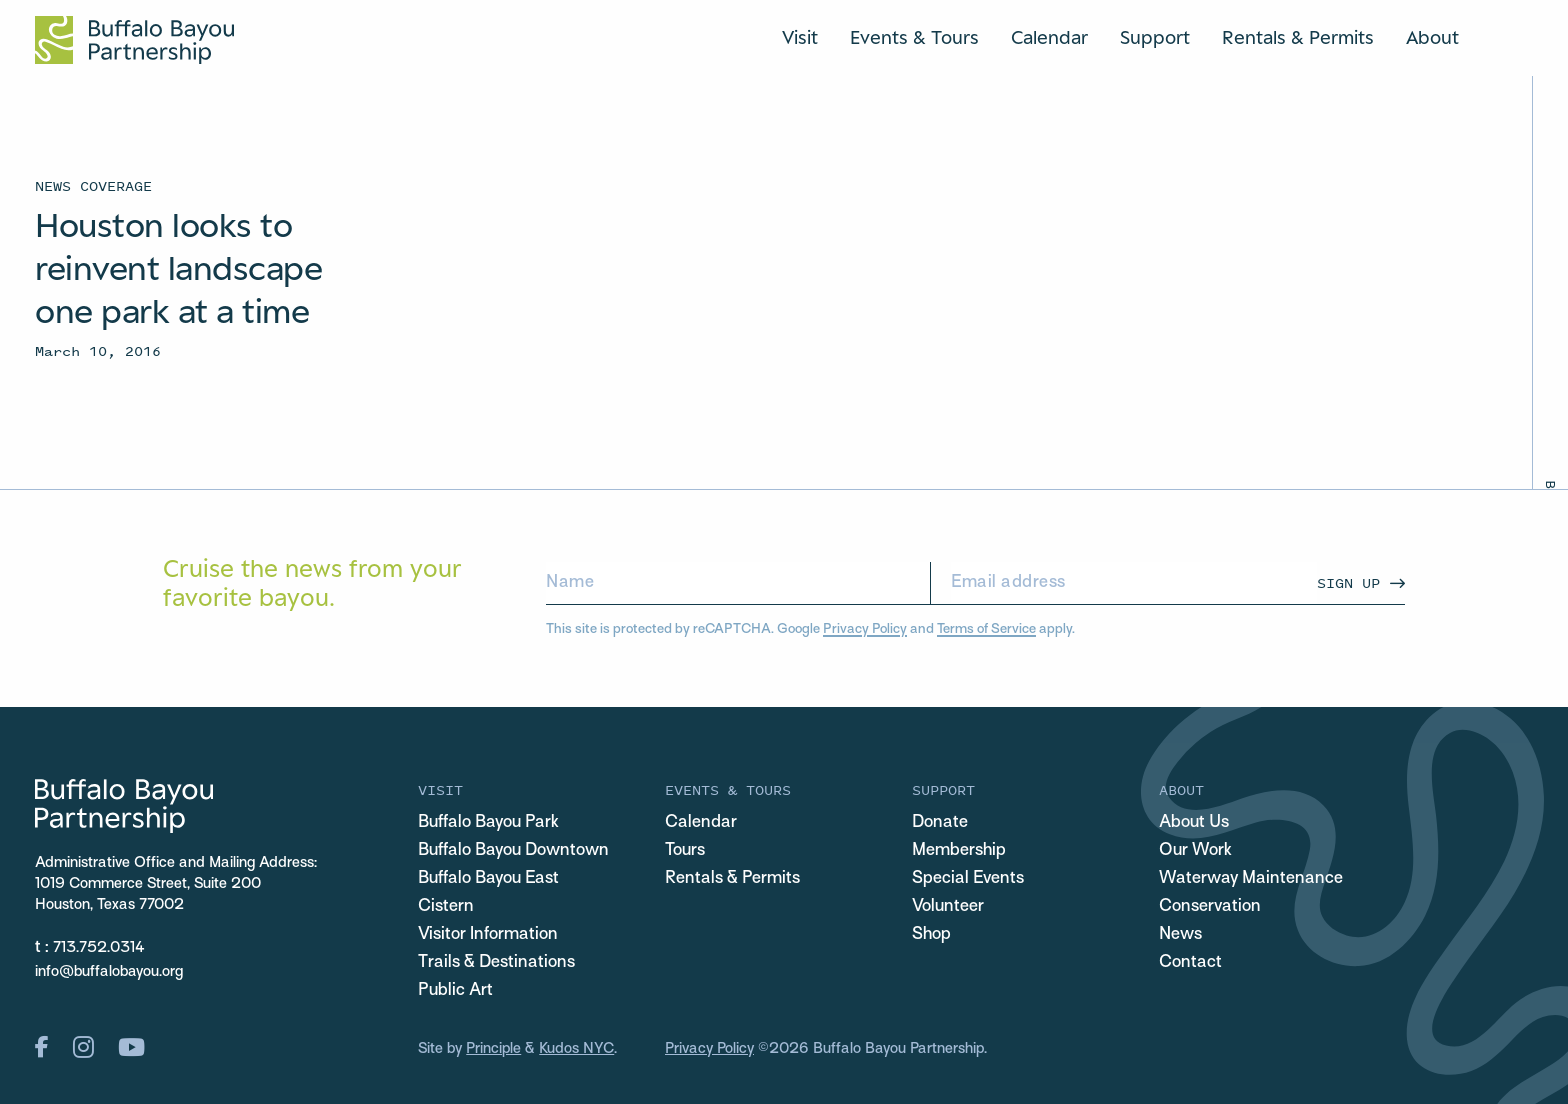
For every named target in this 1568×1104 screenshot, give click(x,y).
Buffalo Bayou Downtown (513, 851)
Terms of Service (986, 629)
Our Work (1195, 851)
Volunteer (948, 907)
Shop (931, 935)
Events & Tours (914, 37)
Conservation (1210, 907)
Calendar (1049, 37)
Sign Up (1348, 582)
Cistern (446, 907)
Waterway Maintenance (1251, 879)
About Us (1194, 823)
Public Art (455, 991)
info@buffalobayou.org (109, 972)
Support (1155, 37)
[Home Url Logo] (134, 40)
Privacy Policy (865, 629)
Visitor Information (488, 935)
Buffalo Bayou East (488, 879)
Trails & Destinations (496, 963)
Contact (1190, 963)
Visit (800, 37)
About (1432, 37)
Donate (940, 823)
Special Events (968, 879)
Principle (493, 1049)
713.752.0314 (99, 948)
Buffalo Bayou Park (488, 823)
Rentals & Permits (1298, 37)
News (1180, 935)
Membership (959, 851)
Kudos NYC (576, 1049)
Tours (685, 851)
